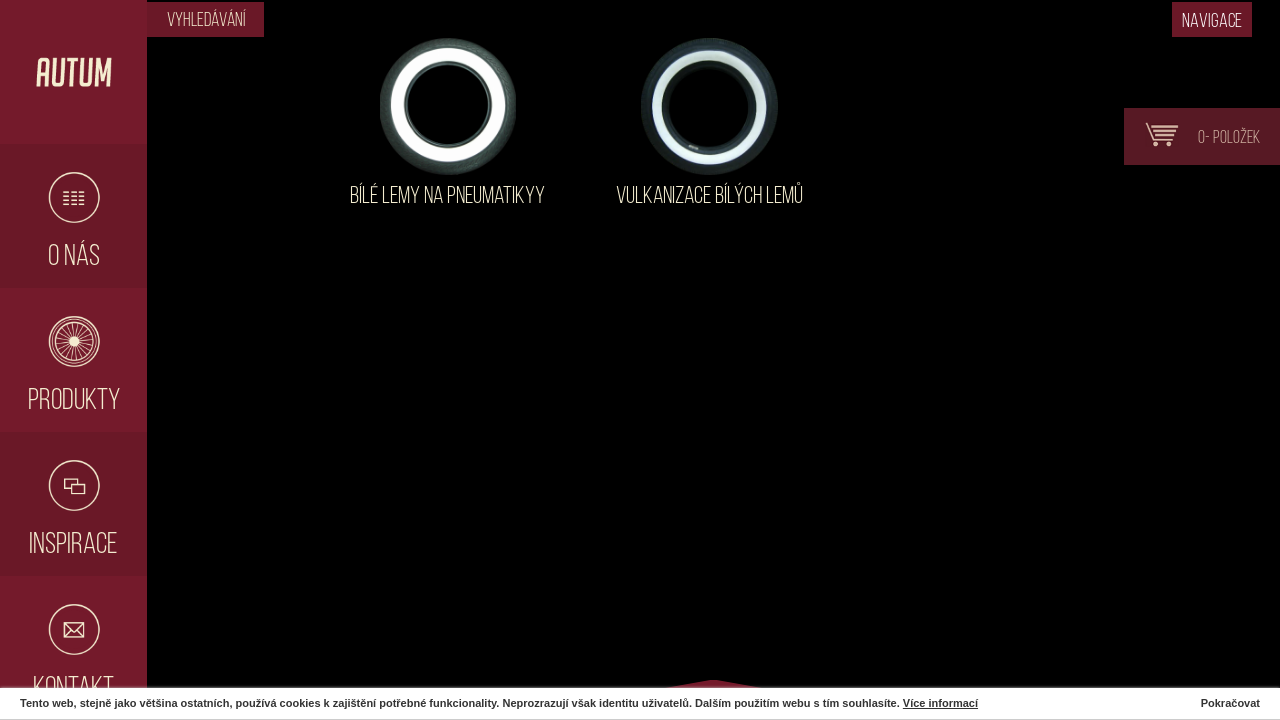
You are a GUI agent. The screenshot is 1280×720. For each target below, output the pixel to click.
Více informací (940, 703)
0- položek (1197, 135)
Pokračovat (1230, 703)
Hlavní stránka (73, 72)
